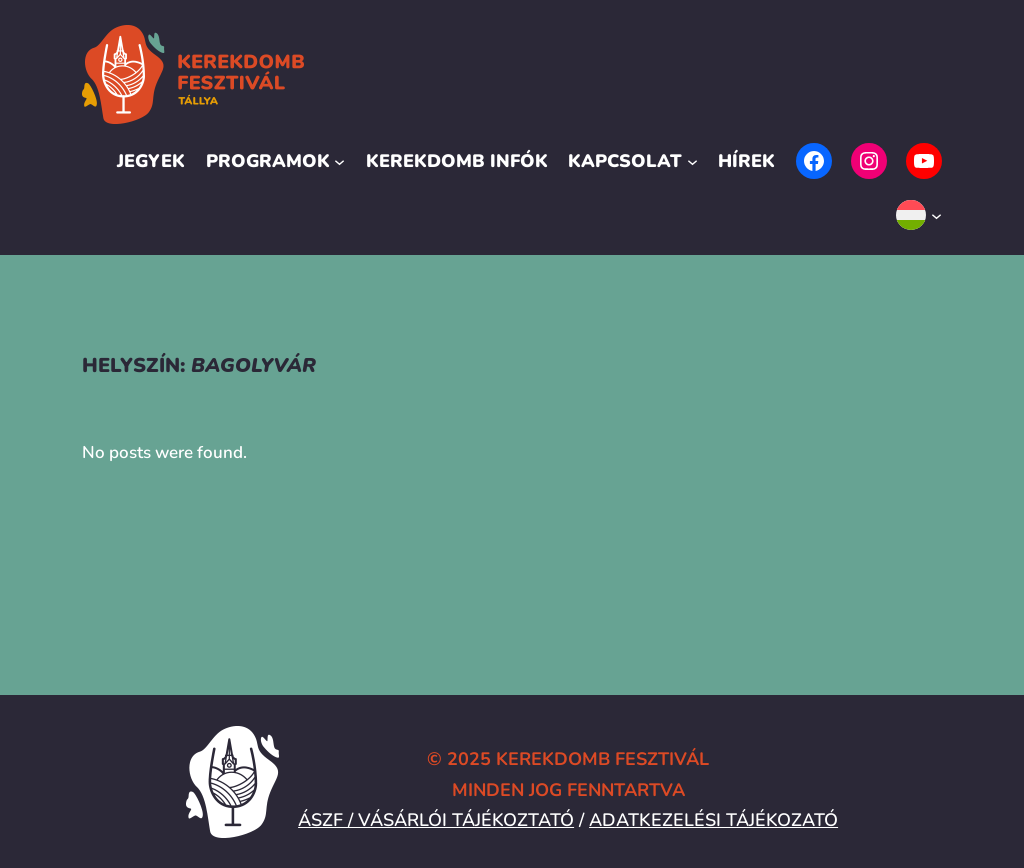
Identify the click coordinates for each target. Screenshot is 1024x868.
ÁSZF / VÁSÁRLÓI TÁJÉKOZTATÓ (436, 819)
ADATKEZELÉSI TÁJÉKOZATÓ (713, 819)
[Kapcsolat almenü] (692, 161)
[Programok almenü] (339, 161)
